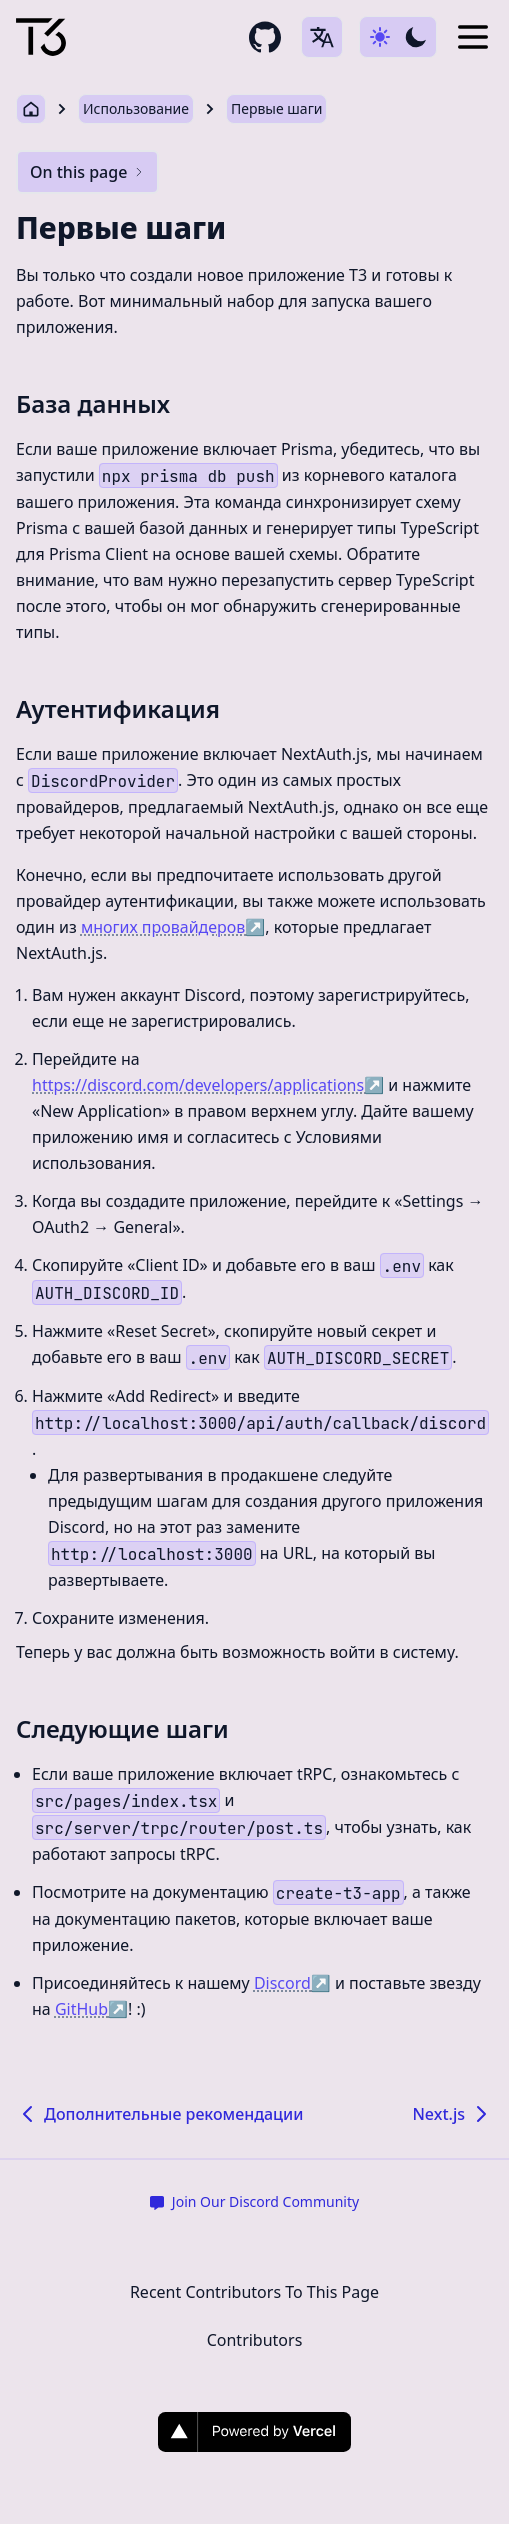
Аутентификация (118, 708)
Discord (292, 1983)
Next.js (452, 2114)
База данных (93, 403)
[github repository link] (265, 37)
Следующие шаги (122, 1728)
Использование (136, 108)
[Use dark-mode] (398, 37)
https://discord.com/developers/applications (208, 1085)
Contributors (255, 2340)
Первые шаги (277, 108)
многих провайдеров (173, 927)
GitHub (91, 2009)
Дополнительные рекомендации (159, 2114)
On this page (87, 172)
